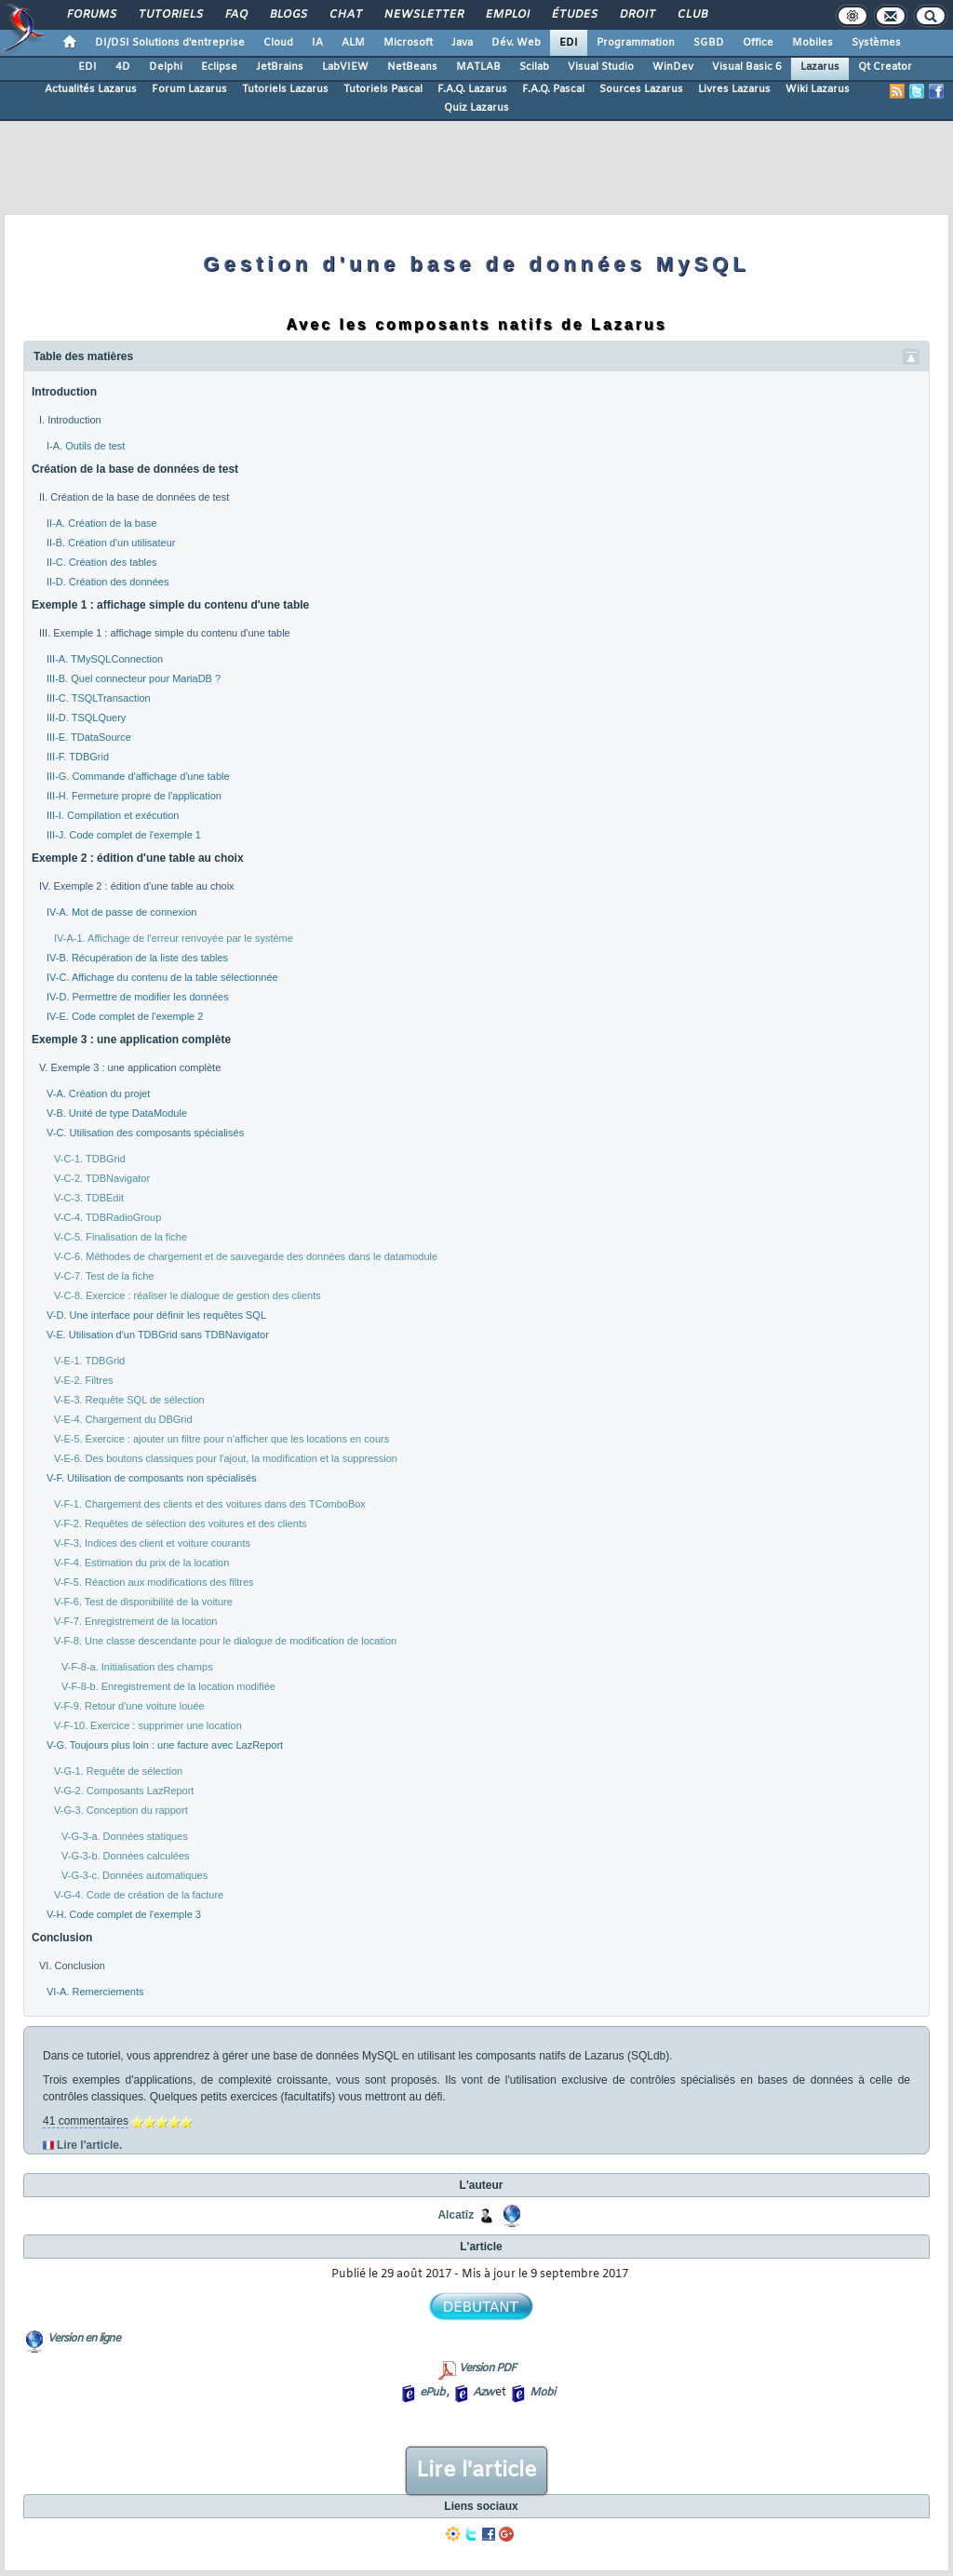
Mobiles (812, 42)
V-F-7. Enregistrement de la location (135, 1621)
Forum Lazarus (189, 89)
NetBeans (412, 67)
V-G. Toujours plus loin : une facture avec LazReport (165, 1745)
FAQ (235, 14)
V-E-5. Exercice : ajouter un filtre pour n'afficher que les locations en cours (221, 1438)
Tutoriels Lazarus (285, 89)
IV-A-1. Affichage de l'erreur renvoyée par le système (173, 938)
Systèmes (876, 42)
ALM (353, 42)
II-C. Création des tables (102, 562)
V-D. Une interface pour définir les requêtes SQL (156, 1315)
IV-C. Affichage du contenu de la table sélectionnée (162, 977)
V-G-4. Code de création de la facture (138, 1894)
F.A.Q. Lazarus (472, 89)
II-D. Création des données (107, 581)
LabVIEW (345, 67)
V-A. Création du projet (98, 1093)
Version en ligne (83, 2338)
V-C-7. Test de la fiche (104, 1275)
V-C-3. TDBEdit (89, 1197)
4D (122, 67)
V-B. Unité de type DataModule (117, 1113)
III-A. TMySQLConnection (105, 658)
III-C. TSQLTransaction (99, 698)
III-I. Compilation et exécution (113, 815)
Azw (483, 2392)
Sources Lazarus (641, 89)
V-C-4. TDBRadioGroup (107, 1217)
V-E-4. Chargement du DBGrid (123, 1419)
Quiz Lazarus (476, 107)
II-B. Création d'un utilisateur (111, 542)
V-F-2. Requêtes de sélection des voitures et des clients (180, 1523)
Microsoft (408, 42)
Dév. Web (516, 42)
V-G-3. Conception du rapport (121, 1810)
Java (462, 42)
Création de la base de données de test (135, 469)
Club (691, 14)
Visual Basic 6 (747, 67)
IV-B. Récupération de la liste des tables (137, 957)
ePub (432, 2392)
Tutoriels (170, 14)
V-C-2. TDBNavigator (102, 1178)
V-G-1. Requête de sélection (118, 1771)
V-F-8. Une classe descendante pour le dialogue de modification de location (225, 1640)
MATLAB (478, 67)
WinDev (672, 67)
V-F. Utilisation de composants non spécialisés (152, 1477)
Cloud (278, 42)
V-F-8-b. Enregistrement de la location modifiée (168, 1686)
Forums (90, 14)
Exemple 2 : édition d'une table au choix (138, 858)
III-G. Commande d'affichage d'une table (138, 776)
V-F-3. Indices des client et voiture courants (152, 1543)
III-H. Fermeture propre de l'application (134, 795)
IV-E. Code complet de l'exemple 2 (125, 1016)
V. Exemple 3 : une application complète (130, 1067)
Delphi (165, 67)
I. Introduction (70, 419)
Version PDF (487, 2368)
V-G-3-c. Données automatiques (134, 1875)
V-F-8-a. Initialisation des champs (137, 1666)
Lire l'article (476, 2471)
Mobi (542, 2392)
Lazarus (819, 67)
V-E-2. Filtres (84, 1380)
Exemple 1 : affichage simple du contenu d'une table (170, 604)
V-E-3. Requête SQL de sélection (129, 1399)
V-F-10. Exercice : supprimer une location (148, 1725)
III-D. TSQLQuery (86, 717)
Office (758, 42)
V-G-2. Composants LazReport (124, 1790)
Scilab (534, 67)
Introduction (64, 391)
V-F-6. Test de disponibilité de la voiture (143, 1601)
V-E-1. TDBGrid (89, 1360)
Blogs (287, 14)
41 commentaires (85, 2120)
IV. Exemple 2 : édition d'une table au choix (137, 886)
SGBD (708, 42)
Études (573, 14)
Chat (345, 14)
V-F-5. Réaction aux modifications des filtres (154, 1582)
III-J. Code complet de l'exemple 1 (124, 834)
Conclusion (62, 1937)
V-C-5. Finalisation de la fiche (120, 1236)
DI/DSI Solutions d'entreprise (170, 42)
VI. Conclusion (72, 1965)
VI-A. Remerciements (95, 1991)
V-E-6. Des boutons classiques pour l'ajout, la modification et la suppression (225, 1458)
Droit (636, 14)
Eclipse (219, 67)
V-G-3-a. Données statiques (124, 1836)
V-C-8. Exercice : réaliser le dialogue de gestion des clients (187, 1295)
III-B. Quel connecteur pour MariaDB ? (134, 678)
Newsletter (423, 14)
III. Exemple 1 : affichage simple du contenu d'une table (164, 632)
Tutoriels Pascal (383, 89)
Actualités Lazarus (91, 89)
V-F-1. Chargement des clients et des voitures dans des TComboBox (210, 1503)
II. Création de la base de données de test (134, 497)
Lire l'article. (89, 2145)
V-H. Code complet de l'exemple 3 (124, 1914)
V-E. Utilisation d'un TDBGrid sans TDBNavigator (158, 1334)
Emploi (506, 14)
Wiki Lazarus (817, 89)
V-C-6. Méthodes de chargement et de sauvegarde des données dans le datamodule (245, 1256)
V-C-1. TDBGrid (90, 1158)
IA (317, 42)
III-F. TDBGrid (78, 756)
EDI (568, 42)
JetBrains (279, 67)
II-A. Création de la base (102, 523)
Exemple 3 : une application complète (131, 1039)
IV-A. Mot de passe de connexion (121, 912)
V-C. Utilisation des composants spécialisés (145, 1132)
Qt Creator (885, 67)
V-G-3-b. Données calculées (125, 1855)
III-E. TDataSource (89, 737)
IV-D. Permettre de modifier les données (138, 996)
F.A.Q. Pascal (553, 89)
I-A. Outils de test (86, 445)
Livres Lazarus (734, 89)
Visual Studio (601, 67)
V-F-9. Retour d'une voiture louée (129, 1705)
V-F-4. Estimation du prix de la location (141, 1562)
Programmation (636, 42)
